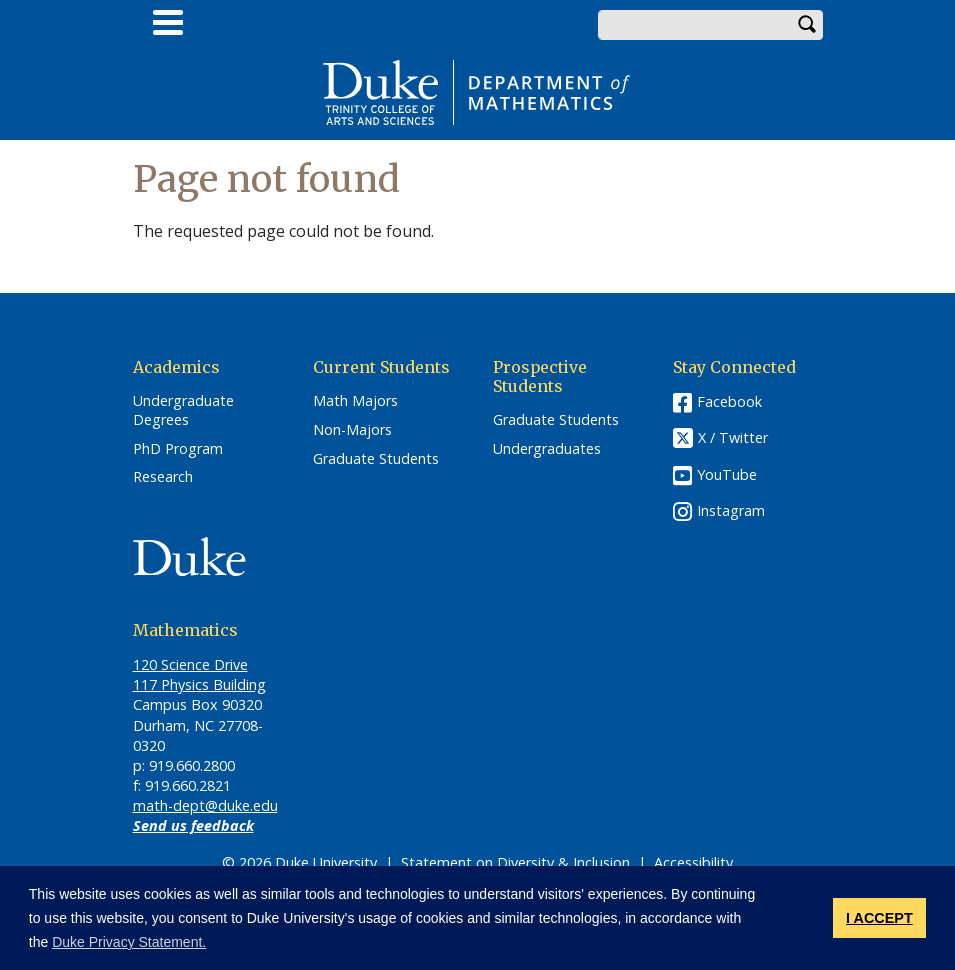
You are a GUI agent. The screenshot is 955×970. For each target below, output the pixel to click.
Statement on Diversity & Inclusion (515, 862)
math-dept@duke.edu (205, 805)
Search (808, 25)
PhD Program (178, 449)
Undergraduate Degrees (183, 410)
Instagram (731, 510)
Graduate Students (376, 459)
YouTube (727, 474)
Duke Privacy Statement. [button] (129, 942)
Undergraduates (547, 449)
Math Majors (355, 401)
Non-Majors (352, 430)
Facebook (729, 401)
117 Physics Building (199, 684)
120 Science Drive (190, 664)
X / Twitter (733, 437)
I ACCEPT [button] (879, 918)
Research (163, 477)
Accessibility (693, 862)
